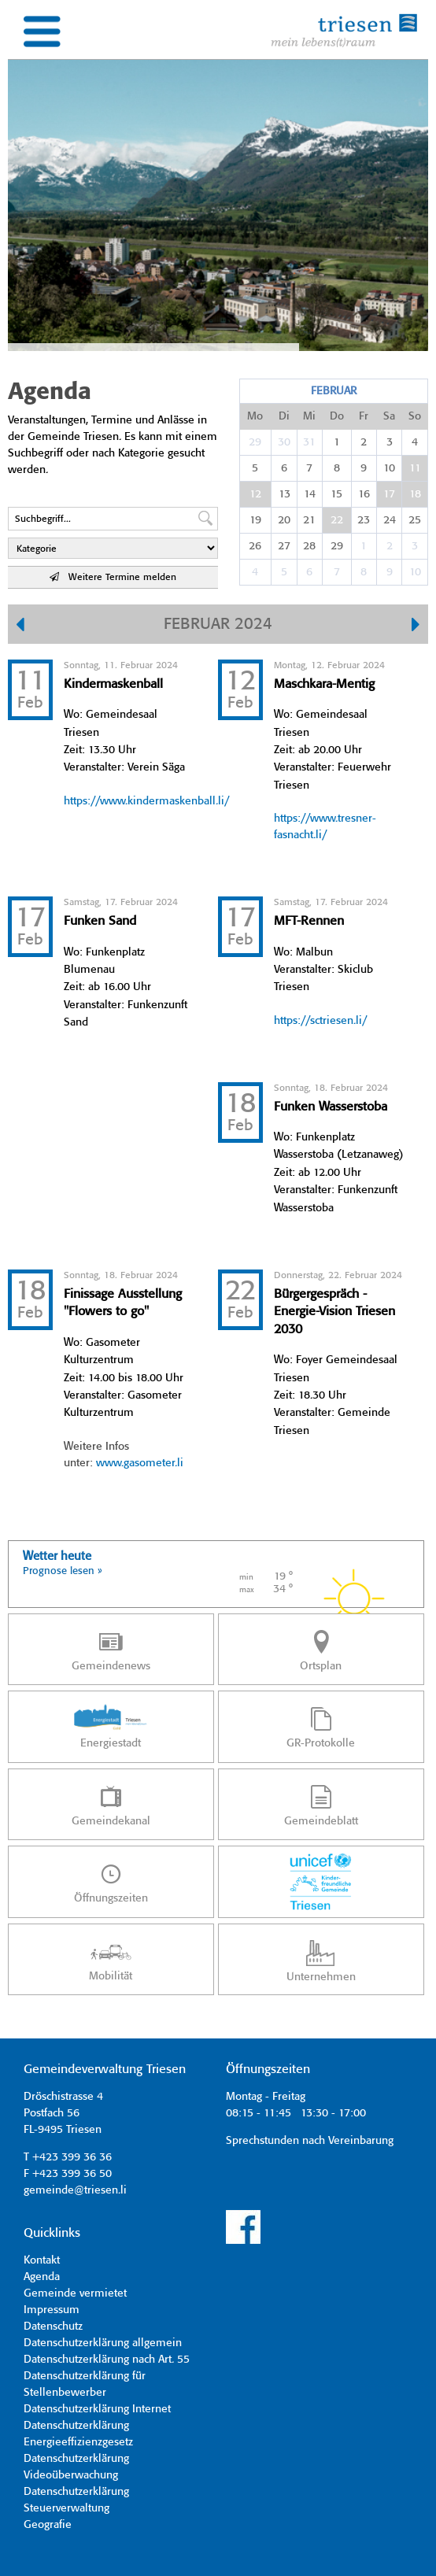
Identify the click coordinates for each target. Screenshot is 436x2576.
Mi (309, 416)
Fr (363, 416)
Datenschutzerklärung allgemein (103, 2343)
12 (255, 494)
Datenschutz (53, 2326)
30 (284, 442)
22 (337, 520)
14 (310, 494)
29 (255, 442)
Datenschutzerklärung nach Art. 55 (107, 2359)
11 (415, 468)
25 (414, 520)
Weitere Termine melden (113, 577)
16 (364, 494)
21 (309, 520)
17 (389, 494)
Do (337, 416)
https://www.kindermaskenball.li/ (146, 801)
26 (255, 546)
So (414, 416)
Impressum (51, 2309)
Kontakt (42, 2260)
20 (284, 520)
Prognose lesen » (62, 1571)
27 (284, 546)
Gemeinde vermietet (75, 2293)
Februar (334, 391)
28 (309, 546)
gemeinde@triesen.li (75, 2190)
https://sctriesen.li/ (320, 1020)
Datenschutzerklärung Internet (97, 2409)
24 (389, 520)
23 (363, 520)
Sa (389, 416)
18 (415, 494)
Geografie (48, 2524)
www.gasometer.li (139, 1463)
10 (389, 468)
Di (284, 416)
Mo (255, 416)
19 (255, 520)
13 (284, 494)
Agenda (42, 2276)
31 (309, 442)
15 (336, 494)
